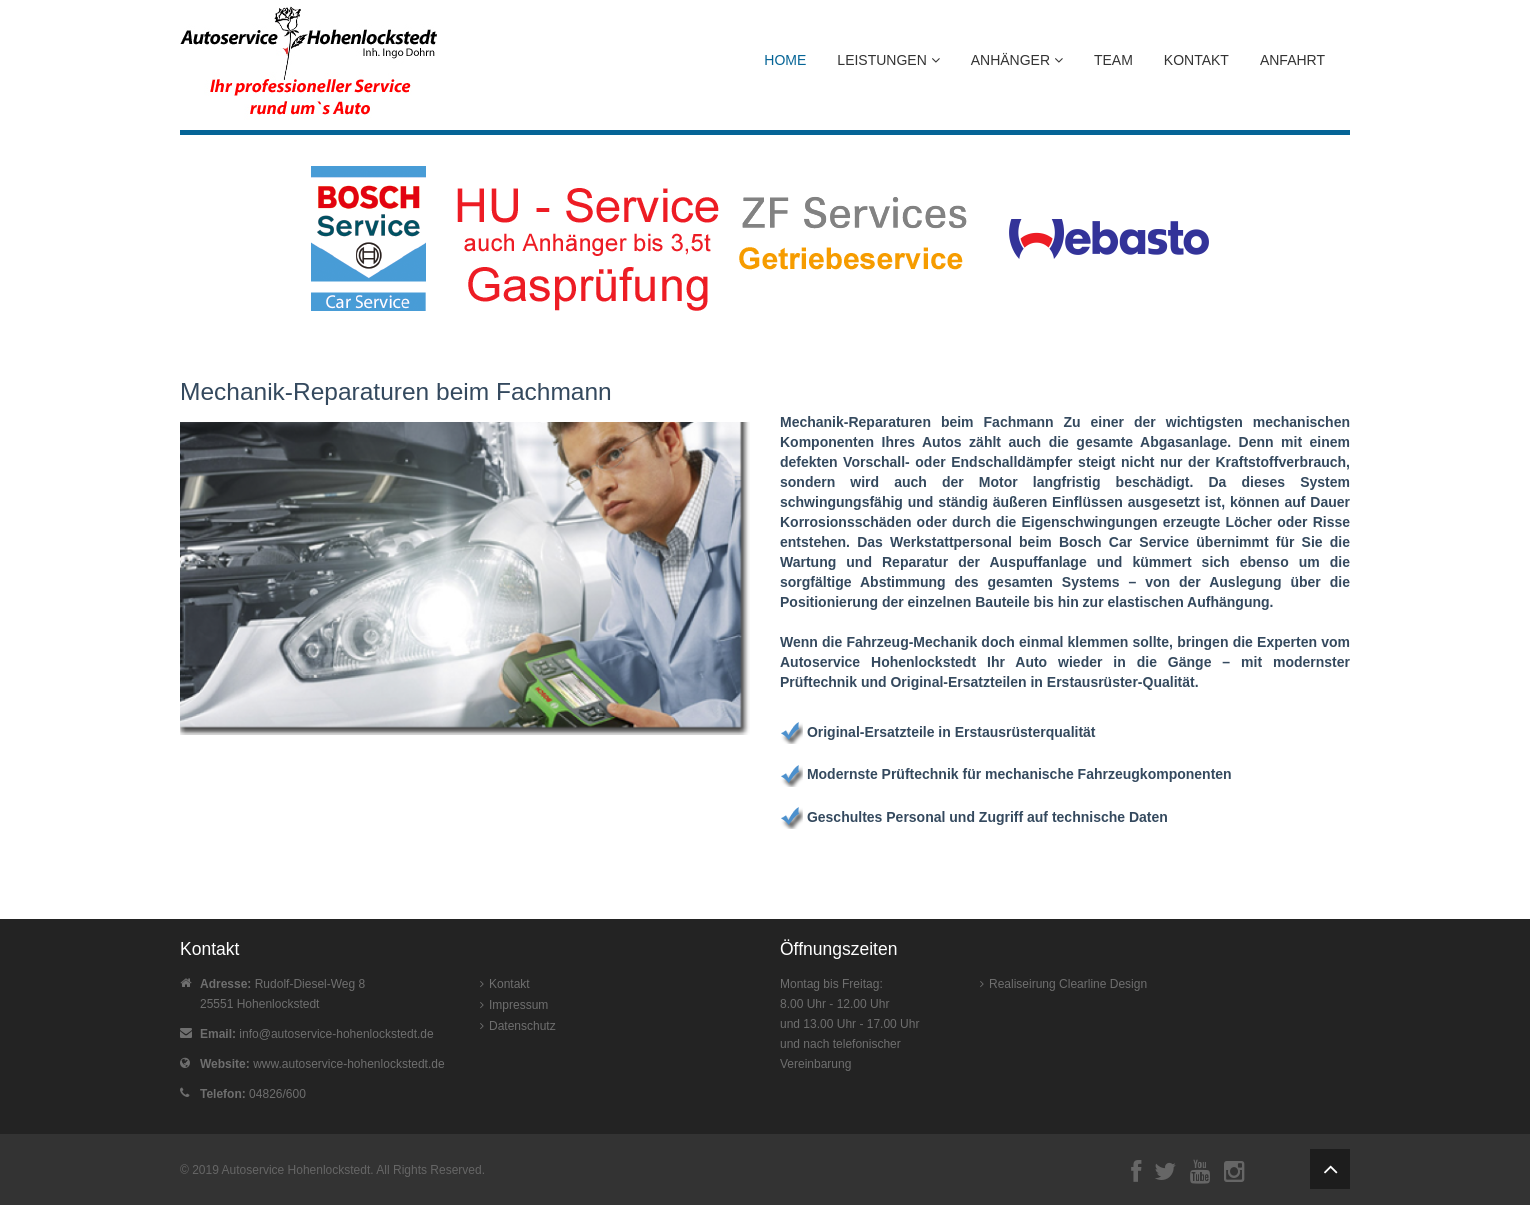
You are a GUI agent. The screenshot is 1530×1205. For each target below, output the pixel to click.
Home (785, 60)
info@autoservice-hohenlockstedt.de (336, 1034)
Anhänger (1017, 60)
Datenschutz (522, 1026)
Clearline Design (1103, 984)
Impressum (518, 1005)
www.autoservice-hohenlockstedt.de (348, 1064)
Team (1113, 60)
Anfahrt (1292, 60)
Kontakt (1196, 60)
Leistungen (888, 60)
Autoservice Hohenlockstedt (296, 1170)
